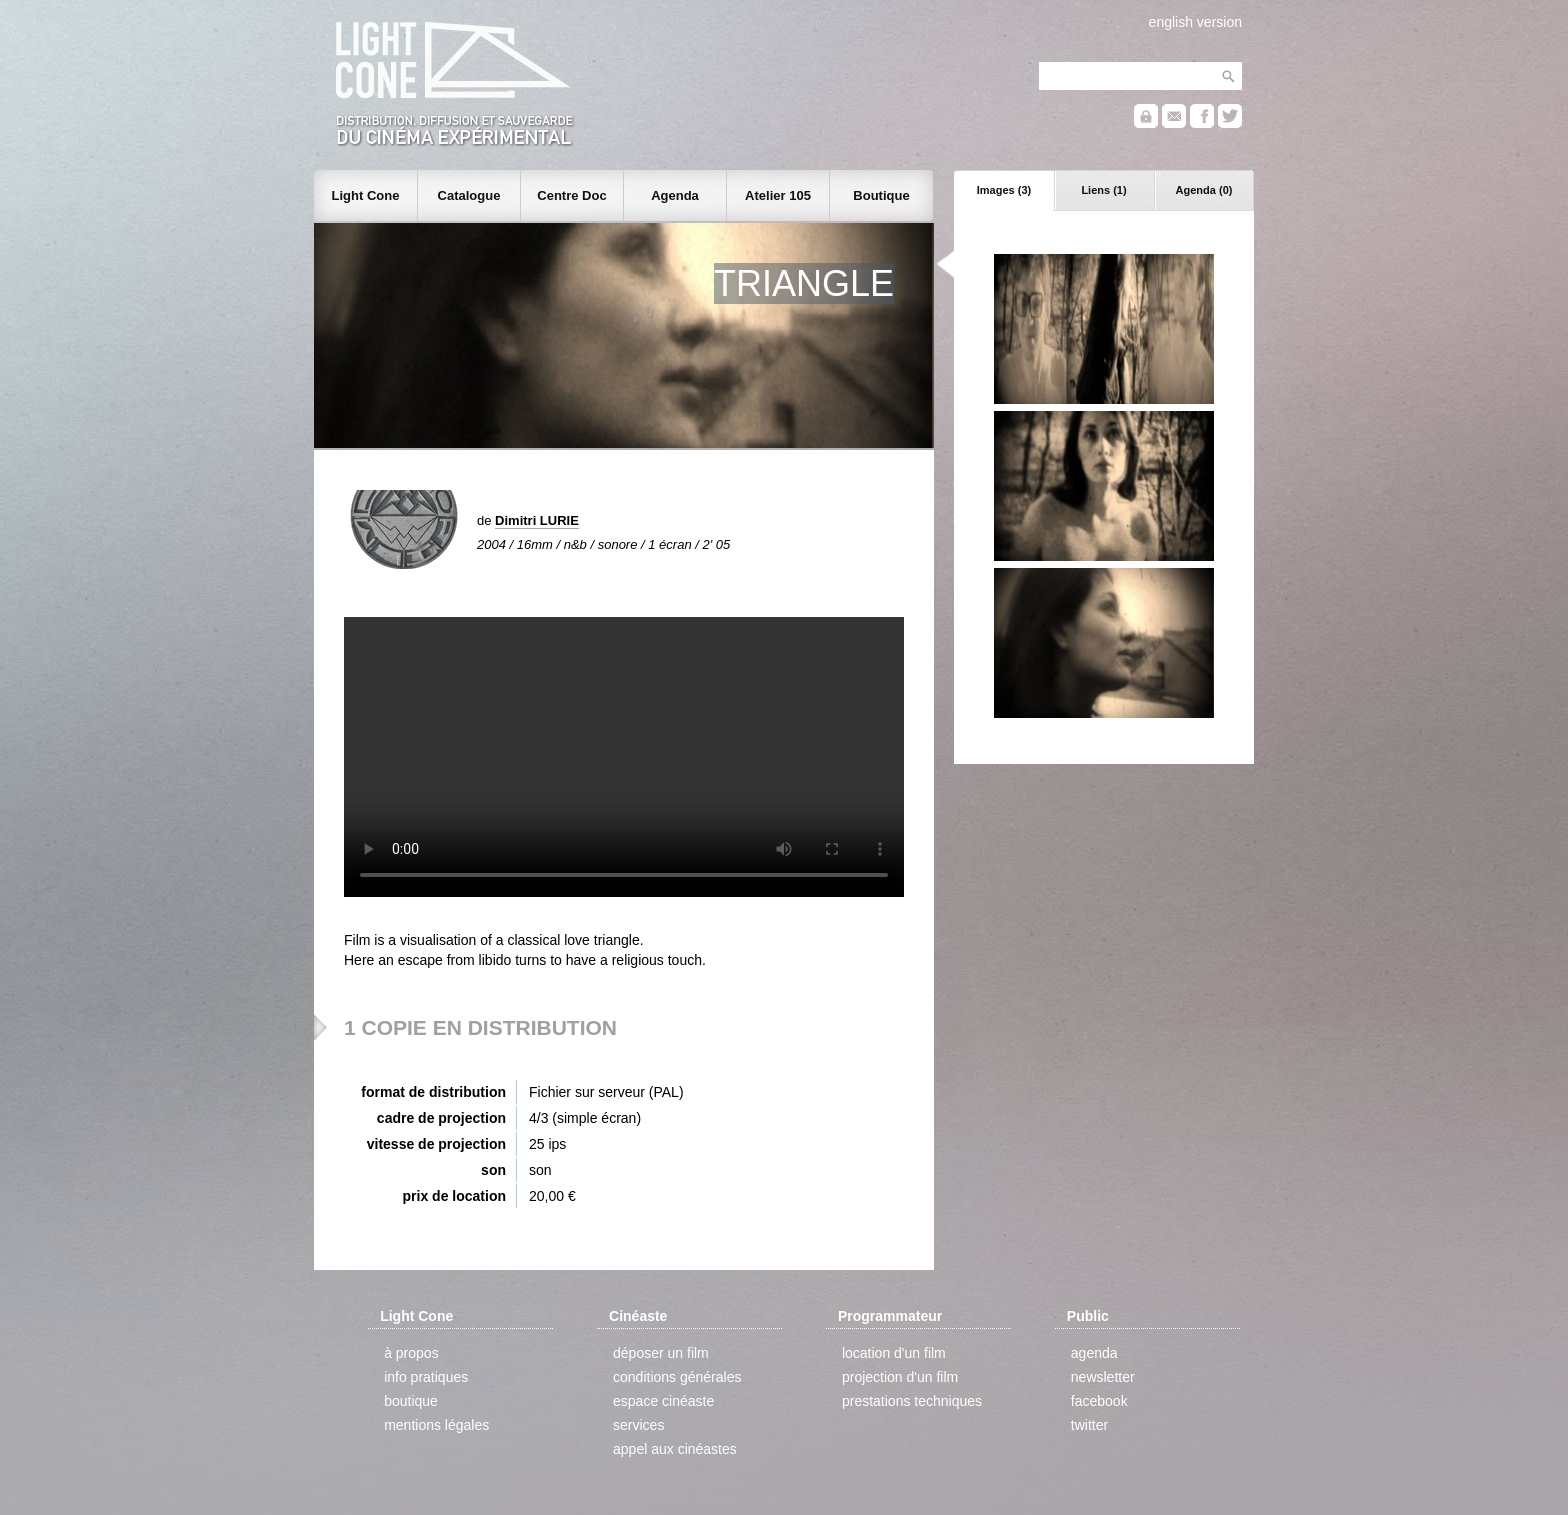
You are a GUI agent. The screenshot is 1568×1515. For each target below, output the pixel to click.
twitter (1089, 1425)
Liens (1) (1103, 190)
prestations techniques (912, 1401)
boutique (411, 1401)
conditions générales (677, 1377)
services (638, 1425)
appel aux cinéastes (675, 1449)
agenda (1094, 1353)
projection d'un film (900, 1377)
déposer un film (661, 1353)
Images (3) (1004, 190)
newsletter (1103, 1377)
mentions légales (436, 1425)
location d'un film (894, 1353)
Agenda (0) (1204, 190)
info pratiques (426, 1377)
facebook (1099, 1401)
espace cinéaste (663, 1401)
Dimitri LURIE (537, 520)
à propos (411, 1353)
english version (1195, 22)
